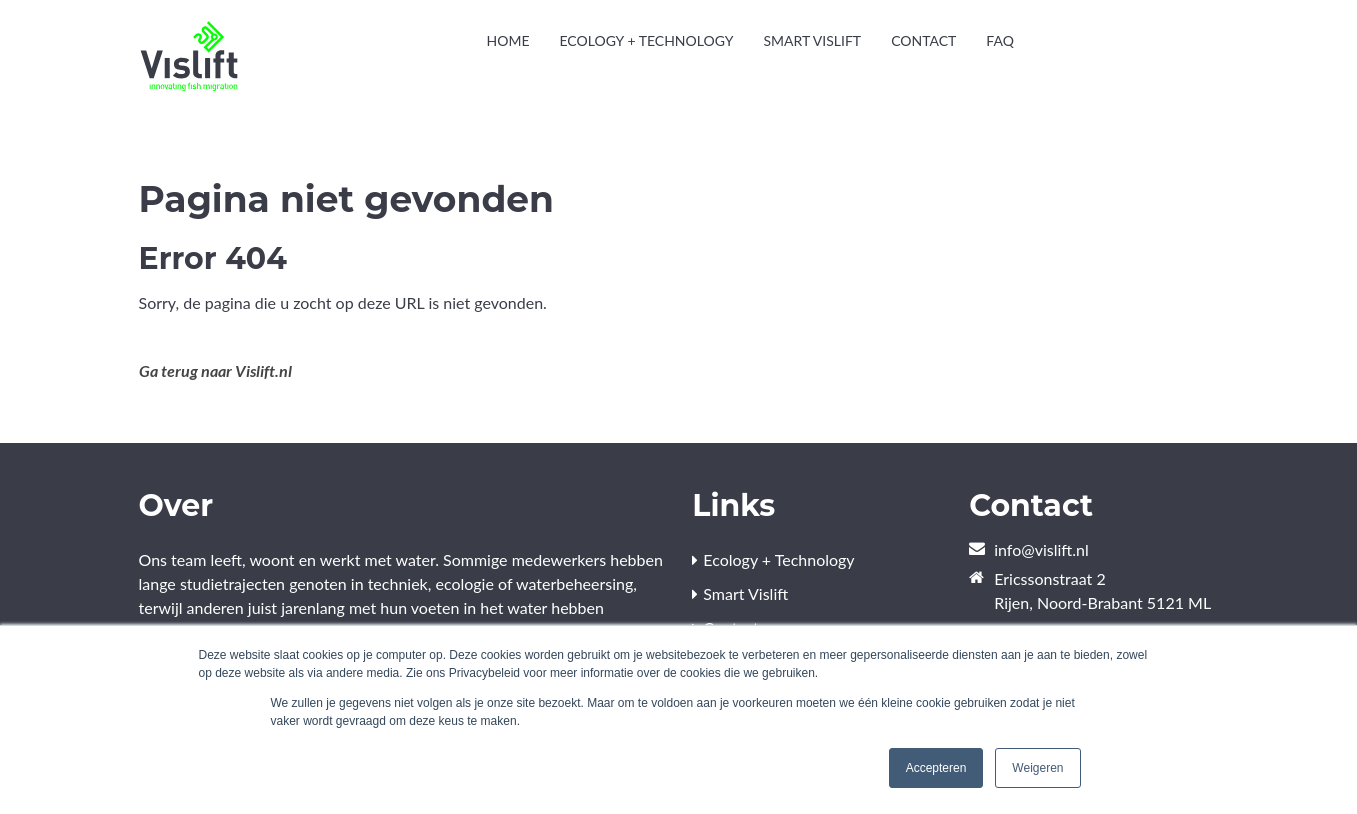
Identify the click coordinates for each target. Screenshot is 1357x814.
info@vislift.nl (1041, 549)
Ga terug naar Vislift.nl (215, 370)
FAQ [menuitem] (1000, 40)
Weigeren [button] (1037, 768)
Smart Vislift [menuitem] (812, 40)
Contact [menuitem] (923, 40)
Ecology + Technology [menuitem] (646, 40)
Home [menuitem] (507, 40)
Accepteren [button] (936, 768)
